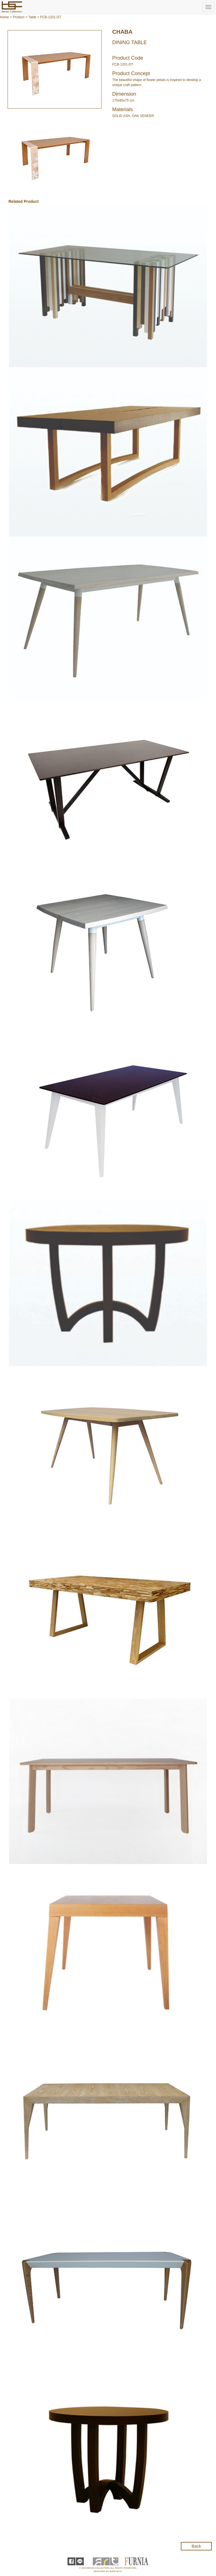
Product (18, 17)
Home (4, 17)
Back (196, 2546)
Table (32, 17)
